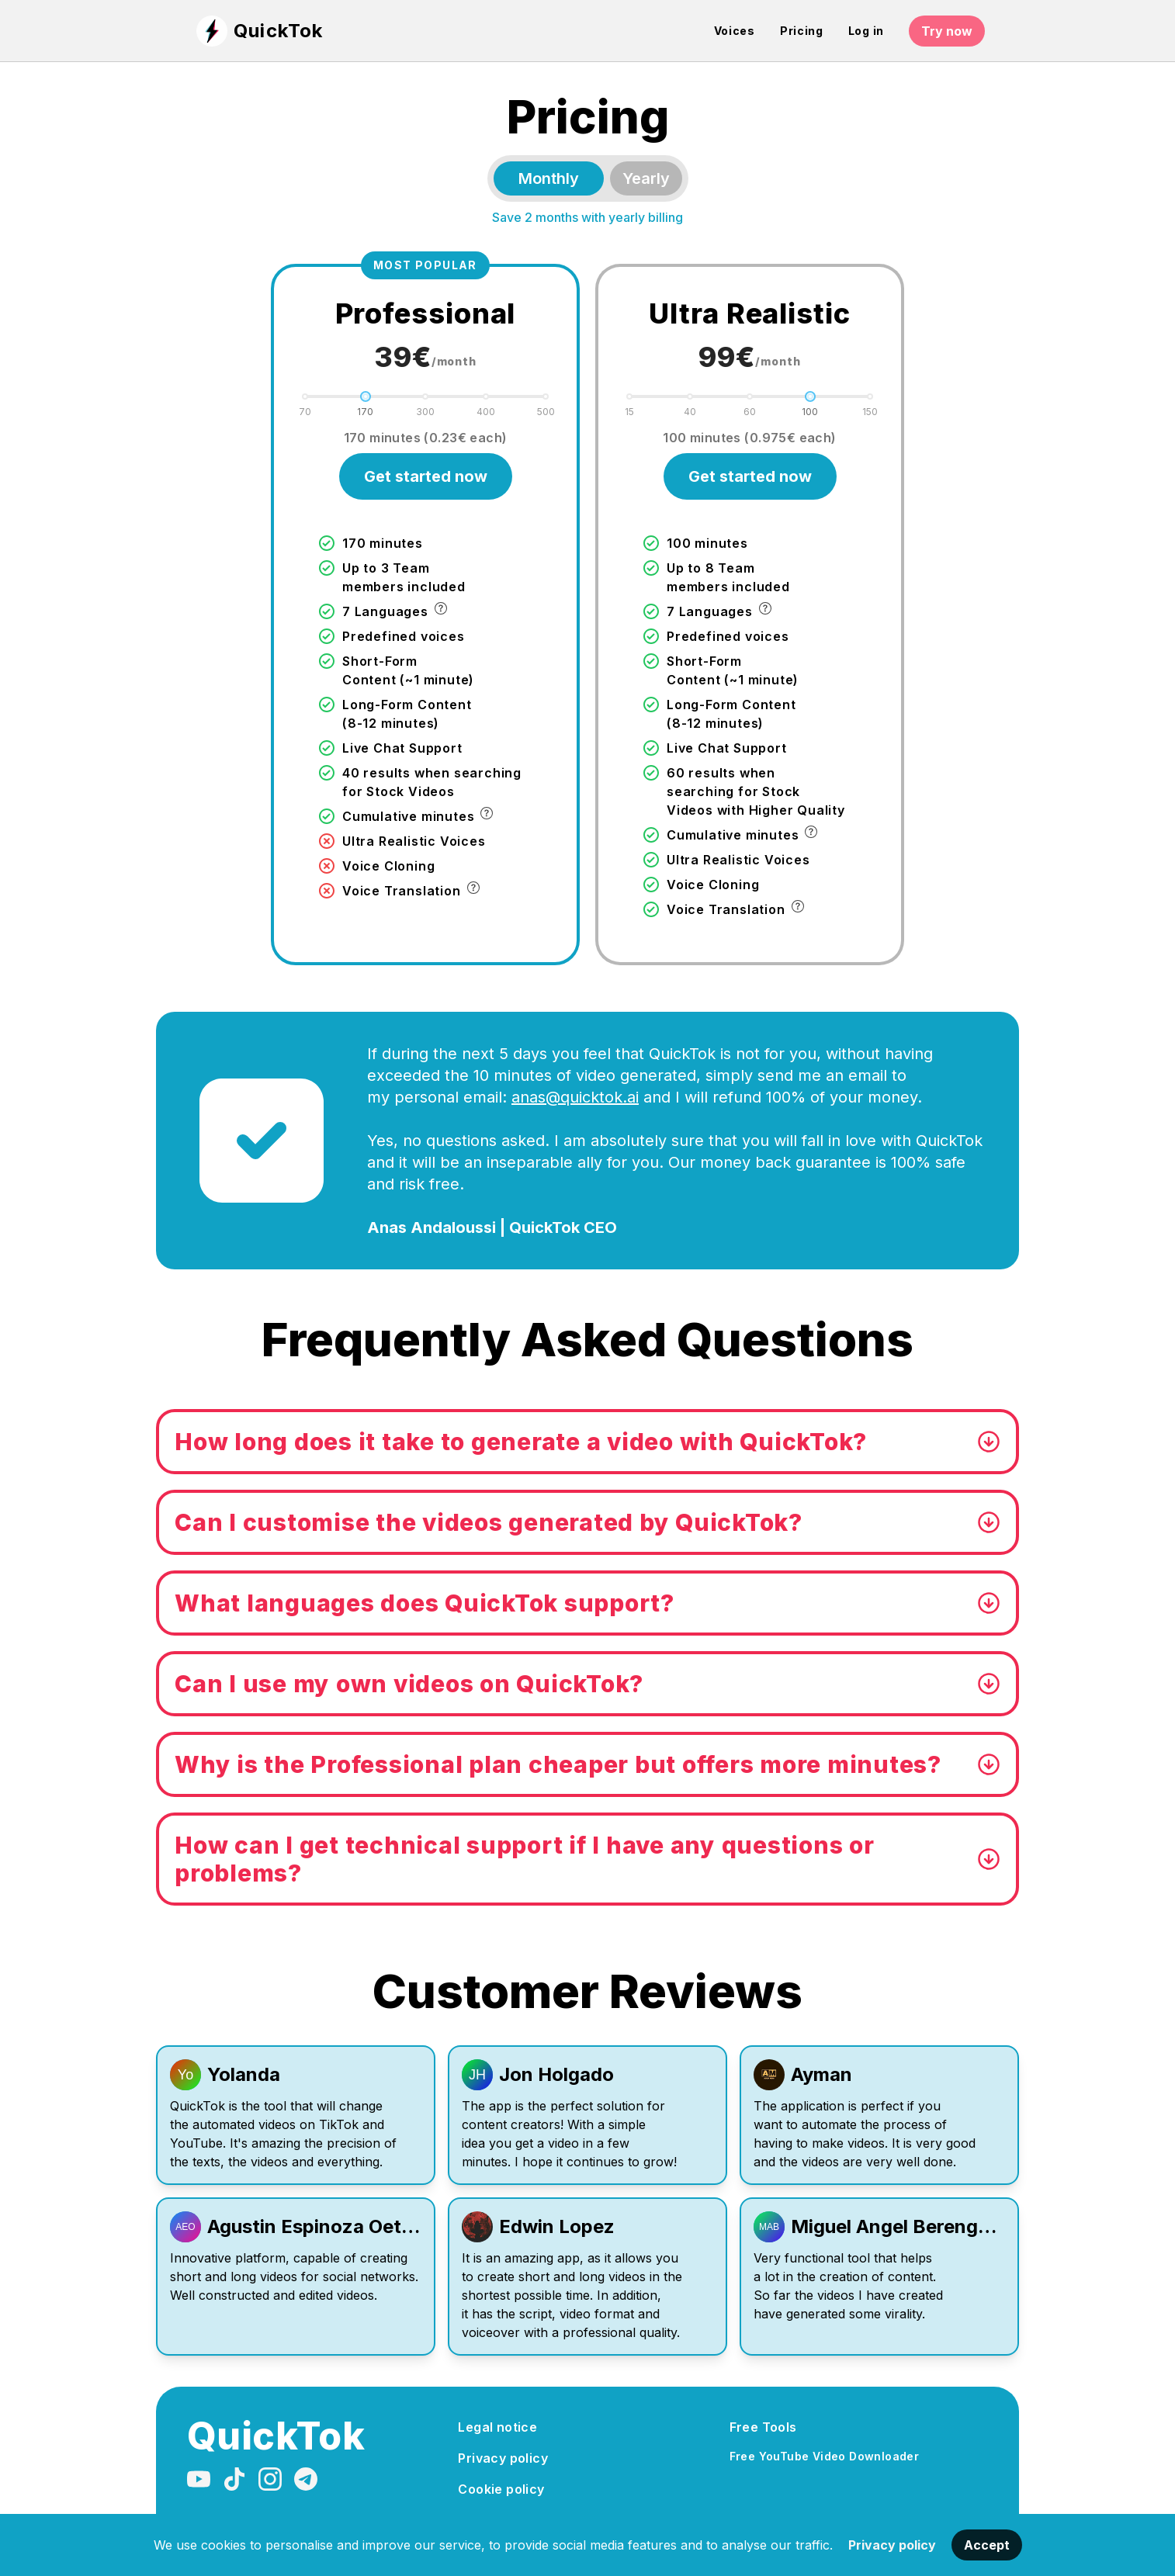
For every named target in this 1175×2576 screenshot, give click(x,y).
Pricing (801, 30)
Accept (987, 2545)
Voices (734, 30)
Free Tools (763, 2427)
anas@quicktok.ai (575, 1097)
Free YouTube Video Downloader (825, 2456)
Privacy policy (892, 2545)
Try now (946, 31)
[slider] (365, 396)
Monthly (548, 178)
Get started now (425, 476)
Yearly (646, 178)
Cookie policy (501, 2489)
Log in (866, 30)
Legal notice (497, 2427)
